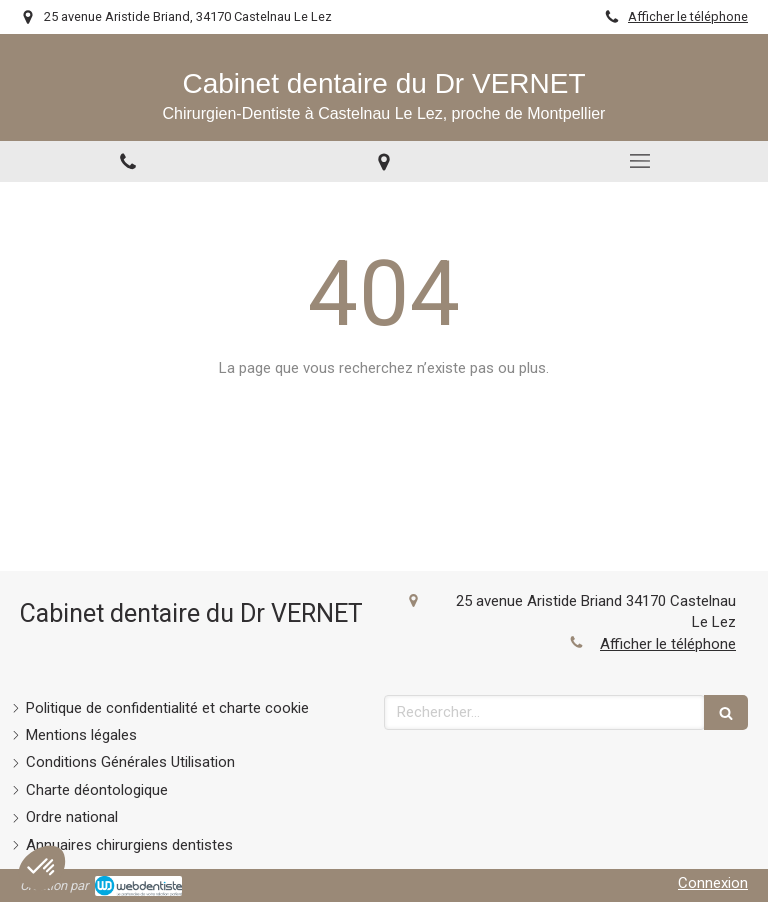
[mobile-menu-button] (640, 161)
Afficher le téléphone (688, 16)
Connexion (713, 883)
